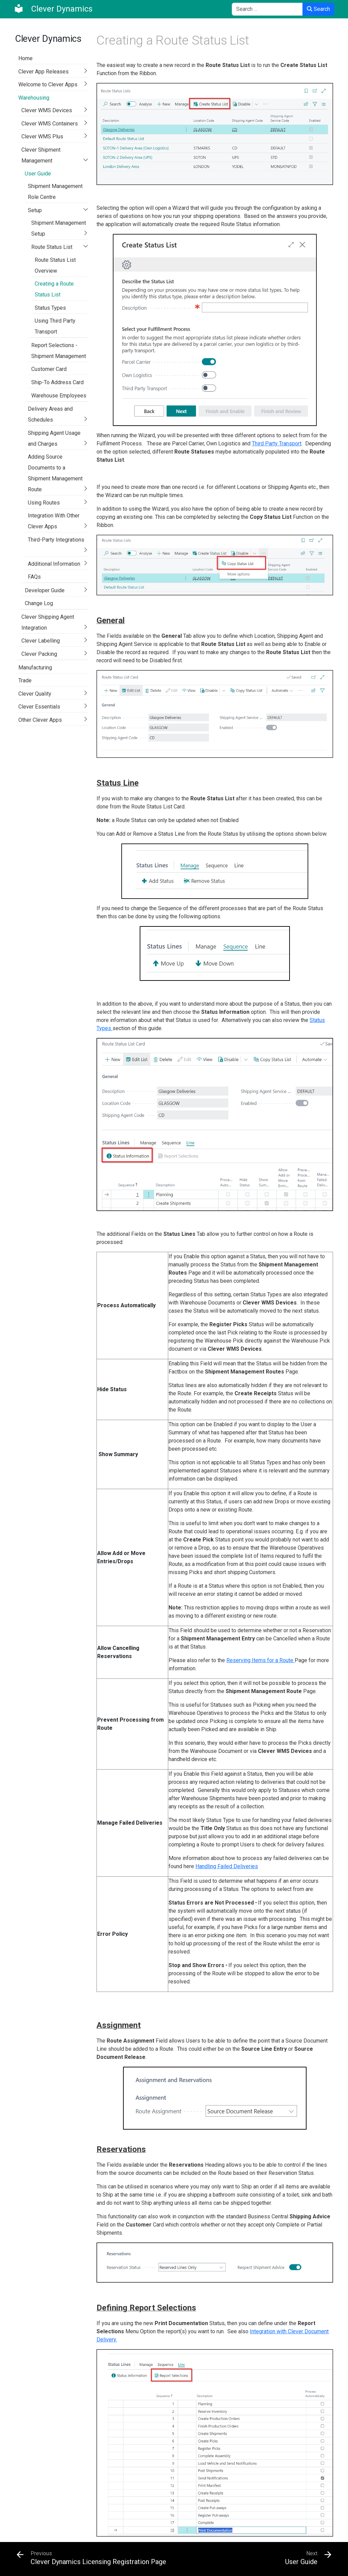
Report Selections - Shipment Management (58, 350)
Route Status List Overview (55, 265)
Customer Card (49, 369)
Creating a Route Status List (54, 289)
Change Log (39, 603)
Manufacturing (35, 667)
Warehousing (33, 98)
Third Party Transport (276, 443)
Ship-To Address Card (57, 382)
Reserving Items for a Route (260, 1660)
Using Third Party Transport (55, 326)
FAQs (34, 577)
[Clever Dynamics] (53, 9)
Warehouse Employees (58, 395)
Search (318, 9)
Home (25, 58)
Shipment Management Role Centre (55, 191)
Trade (25, 680)
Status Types (50, 308)
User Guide (38, 173)
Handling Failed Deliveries (226, 1866)
